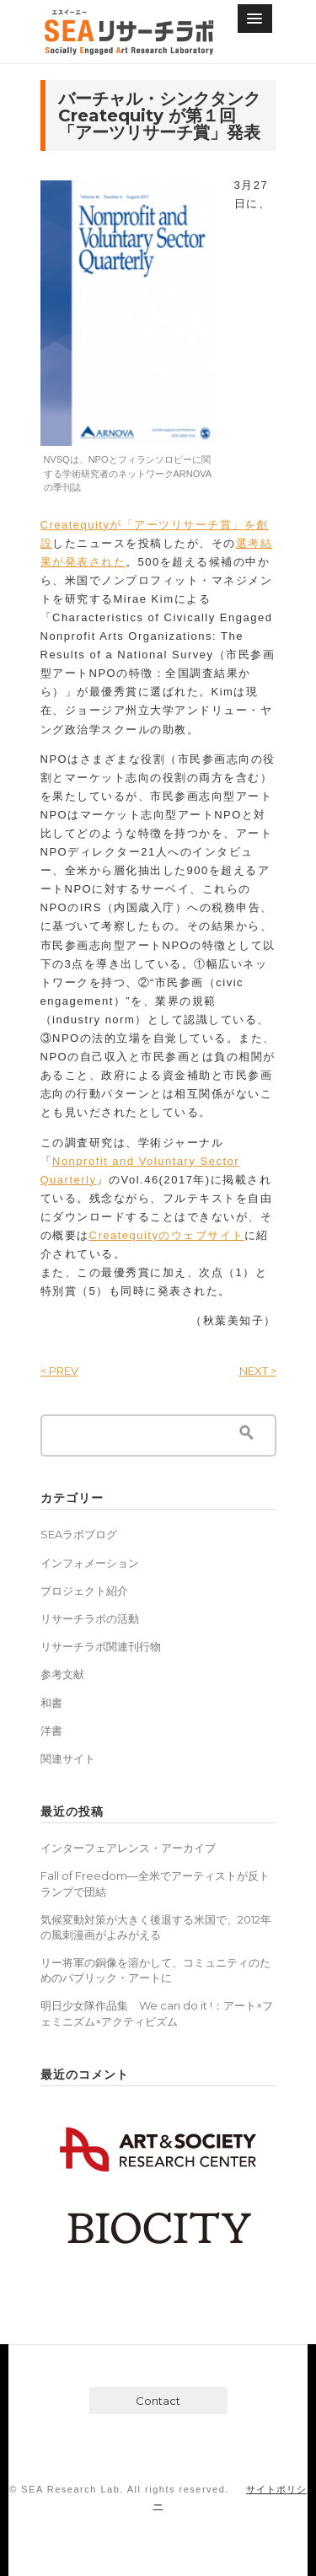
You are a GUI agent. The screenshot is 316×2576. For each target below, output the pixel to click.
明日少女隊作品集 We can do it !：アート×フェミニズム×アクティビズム (156, 2013)
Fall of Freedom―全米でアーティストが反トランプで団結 (155, 1883)
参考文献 (62, 1674)
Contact (158, 2400)
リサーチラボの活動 (89, 1618)
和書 (51, 1702)
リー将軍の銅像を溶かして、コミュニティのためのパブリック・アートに (155, 1970)
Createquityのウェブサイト (166, 1235)
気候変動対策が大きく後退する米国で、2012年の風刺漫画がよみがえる (155, 1927)
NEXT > (257, 1370)
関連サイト (67, 1758)
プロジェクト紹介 (84, 1590)
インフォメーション (89, 1563)
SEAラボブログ (78, 1534)
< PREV (59, 1370)
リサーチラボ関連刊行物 (100, 1646)
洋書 (51, 1730)
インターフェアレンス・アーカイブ (128, 1847)
